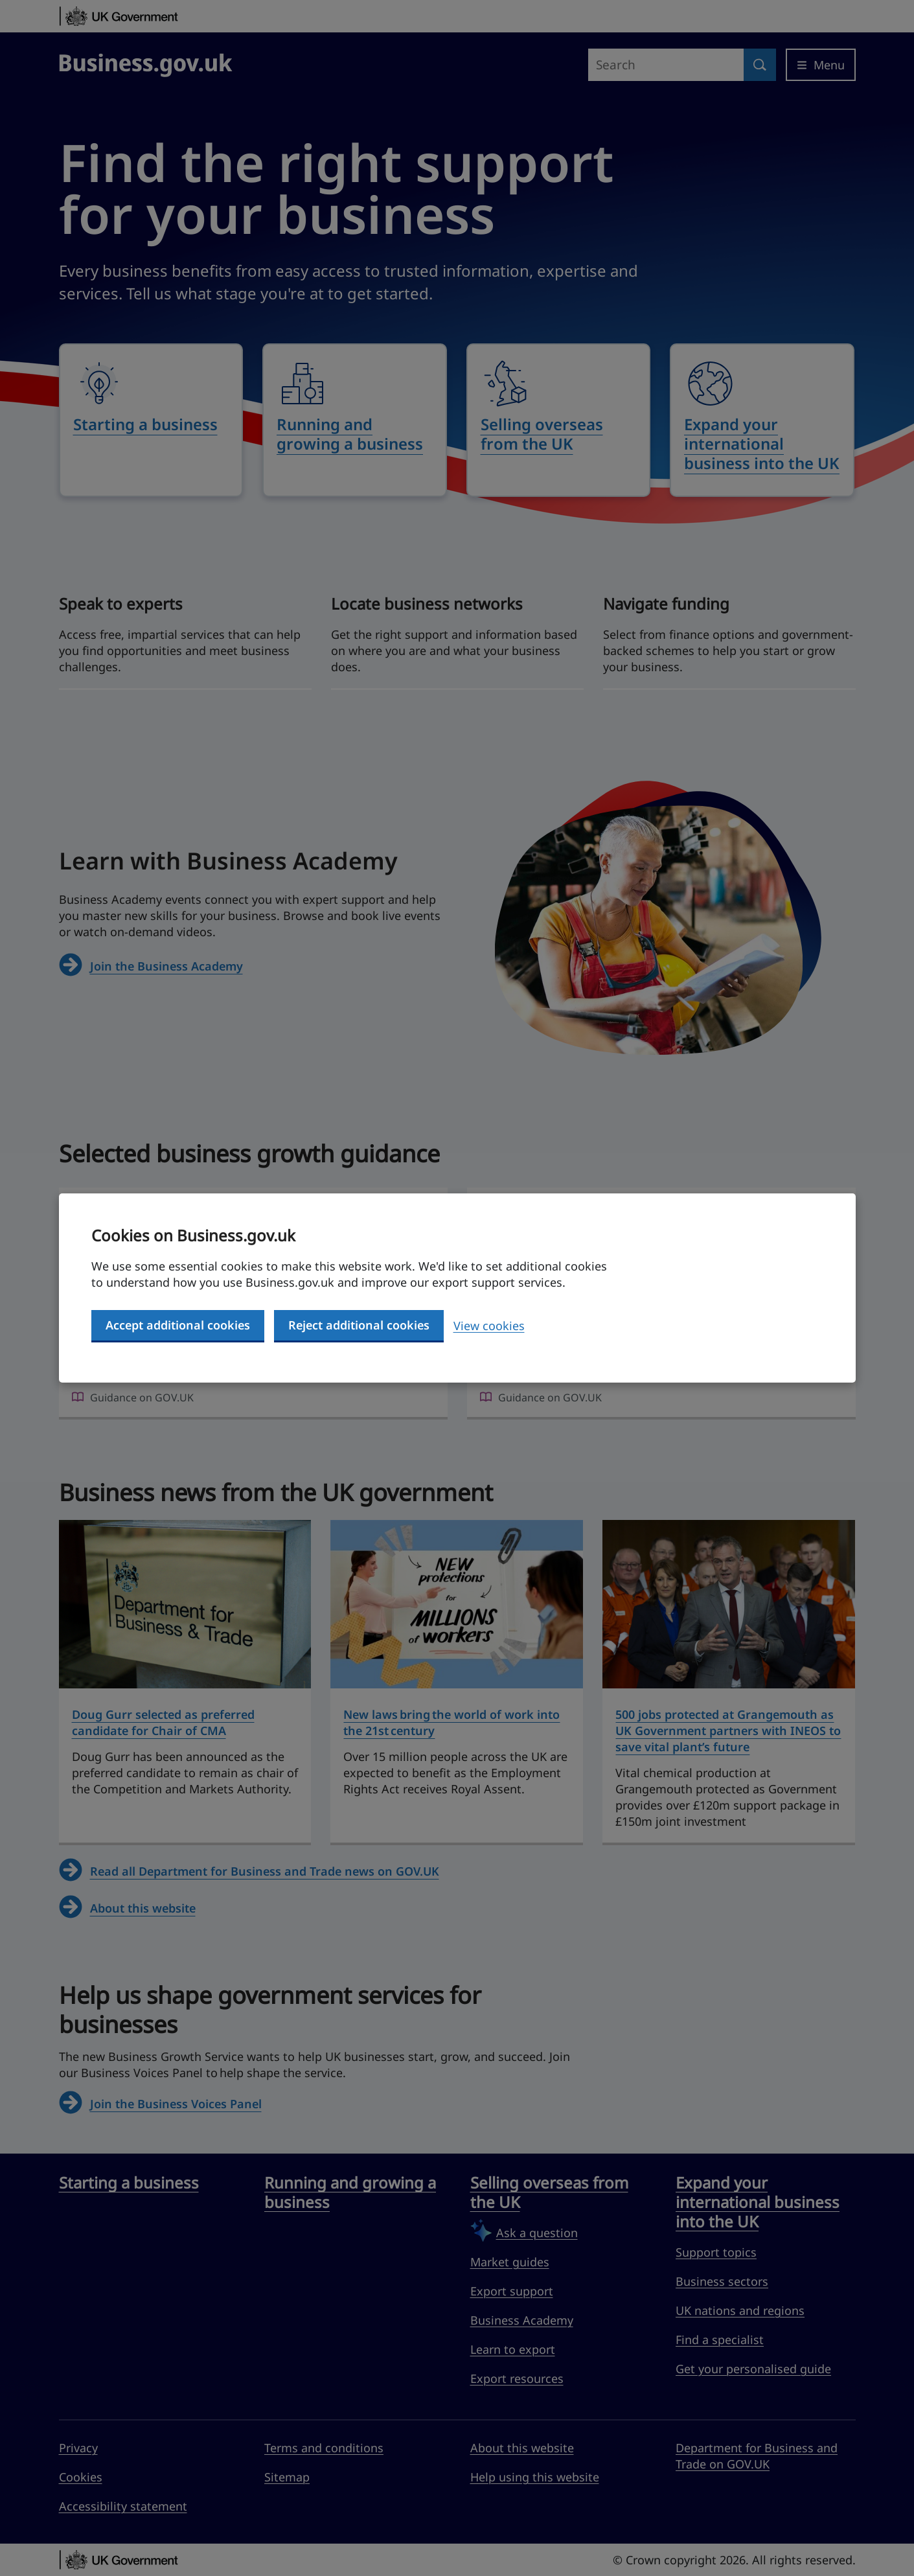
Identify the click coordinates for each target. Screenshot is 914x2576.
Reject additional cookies (358, 1325)
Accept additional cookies (178, 1325)
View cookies (489, 1325)
